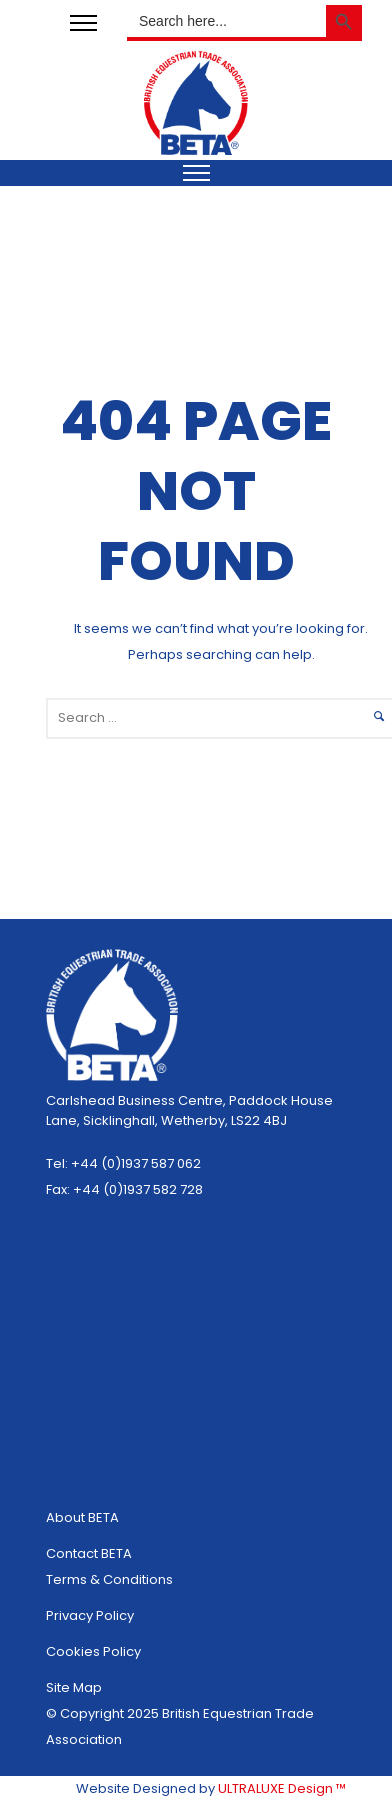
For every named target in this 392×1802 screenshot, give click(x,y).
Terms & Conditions (109, 1579)
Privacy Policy (90, 1615)
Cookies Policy (93, 1651)
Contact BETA (89, 1553)
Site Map (74, 1687)
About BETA (82, 1517)
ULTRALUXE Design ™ (282, 1788)
